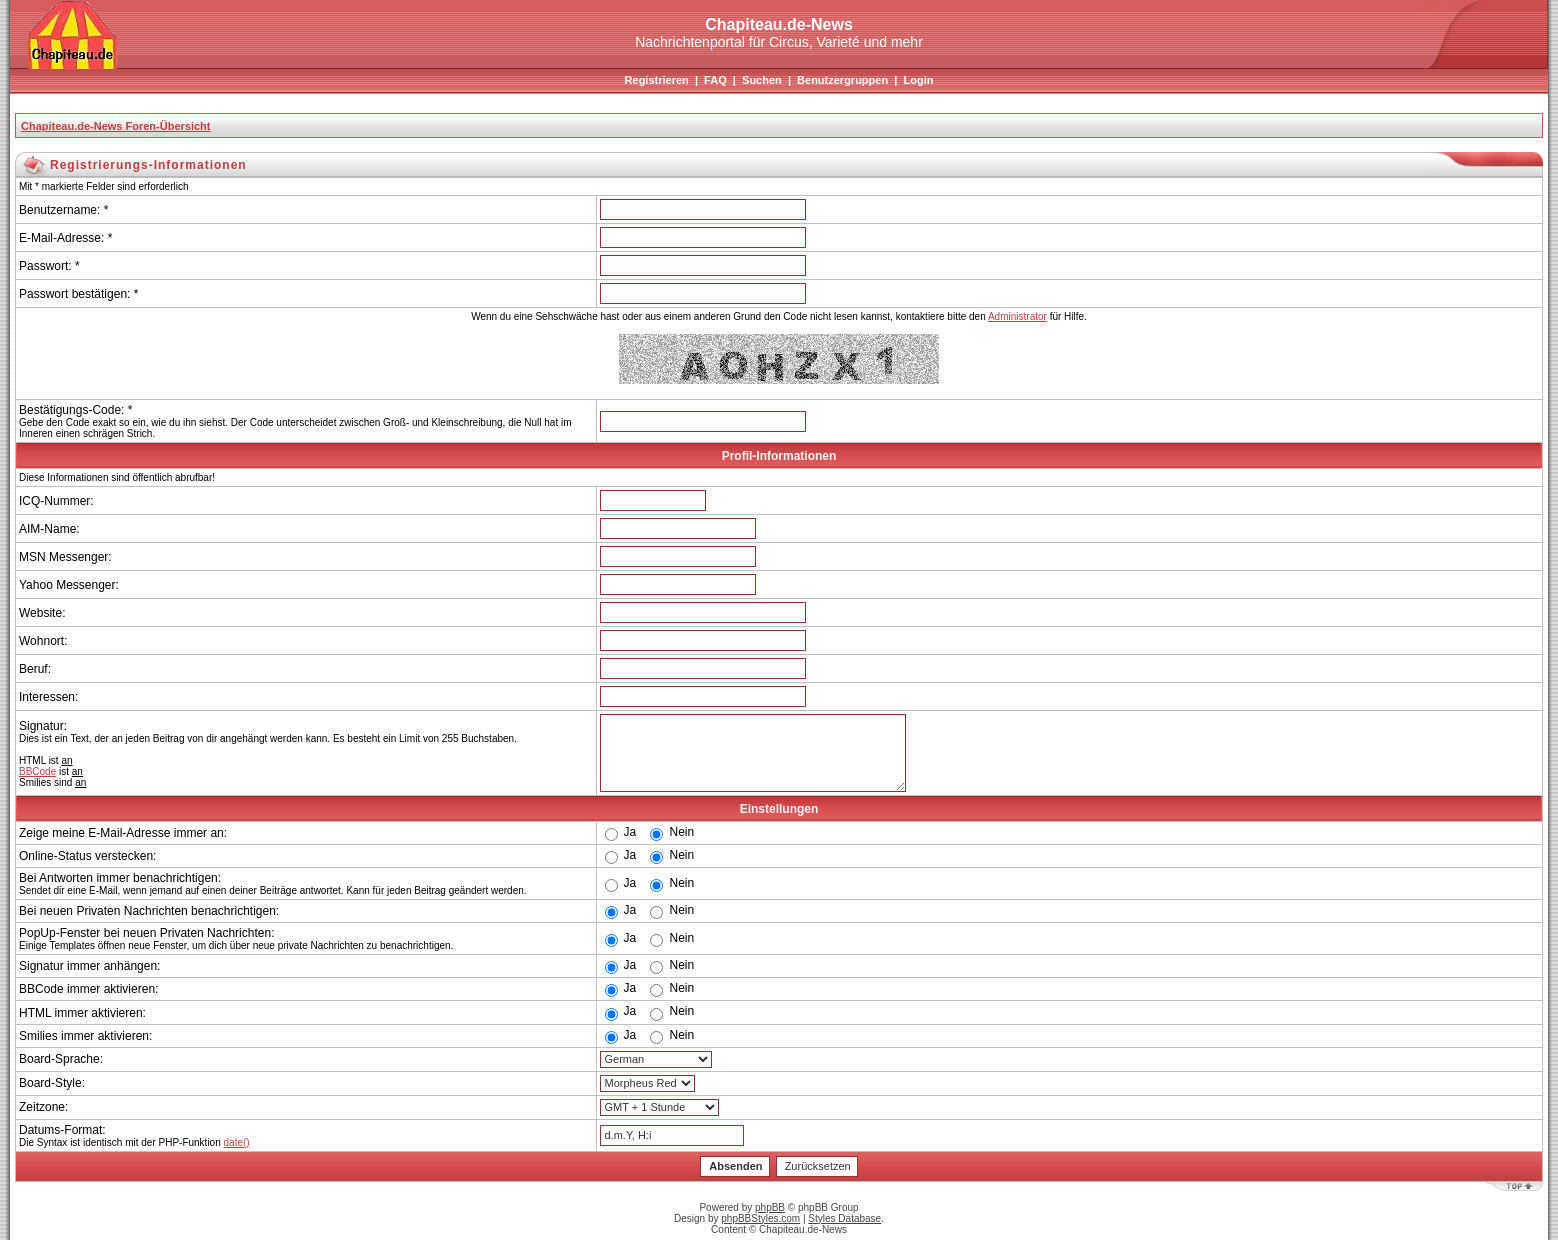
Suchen (762, 80)
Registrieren (657, 80)
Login (918, 80)
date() (237, 1142)
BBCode (37, 771)
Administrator (1017, 316)
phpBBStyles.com (760, 1218)
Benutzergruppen (842, 80)
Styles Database (844, 1218)
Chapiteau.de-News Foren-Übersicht (115, 126)
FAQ (715, 80)
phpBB (770, 1207)
